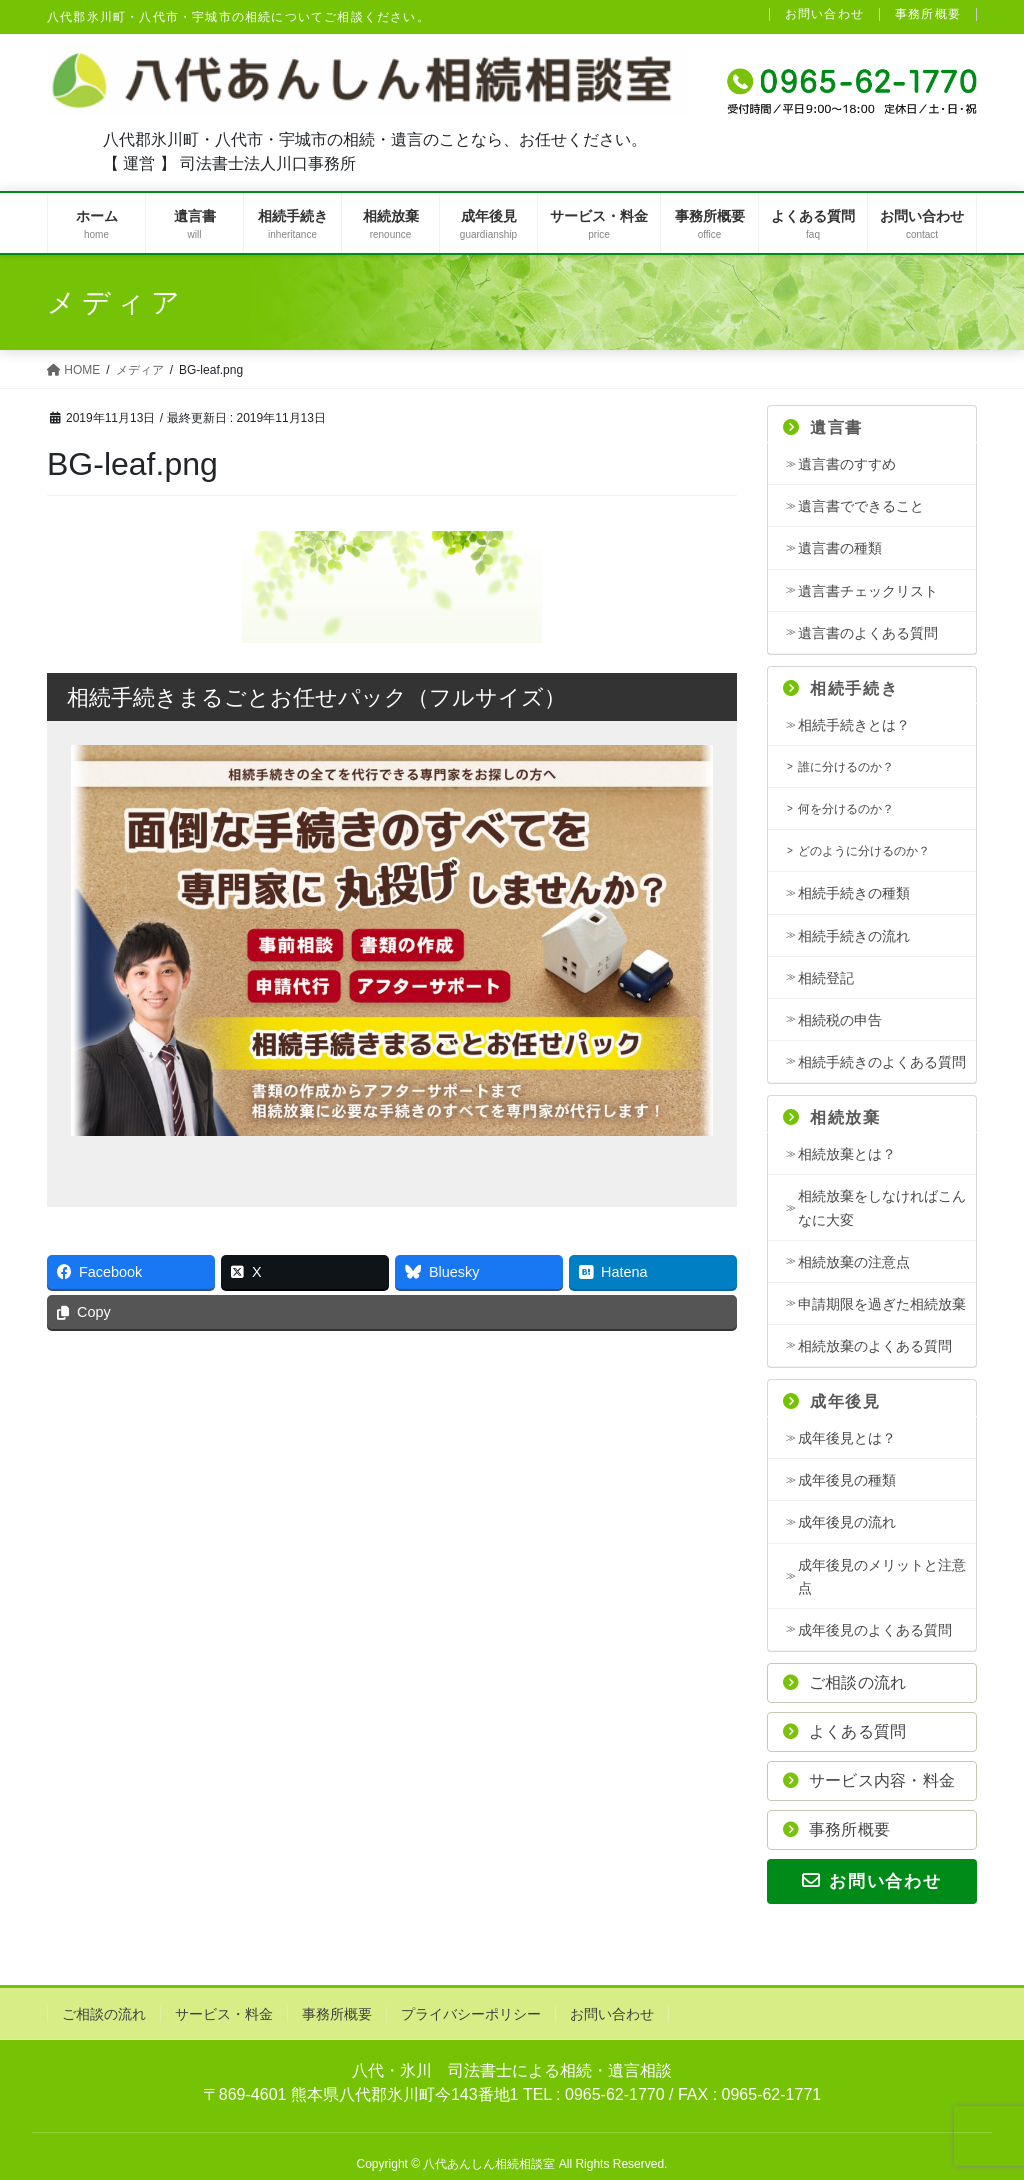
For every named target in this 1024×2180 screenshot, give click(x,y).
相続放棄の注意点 (854, 1262)
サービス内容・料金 (869, 1780)
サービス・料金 (224, 2014)
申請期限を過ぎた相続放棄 (882, 1304)
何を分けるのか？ (846, 809)
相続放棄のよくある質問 (875, 1346)
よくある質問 (844, 1731)
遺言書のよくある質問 (868, 633)
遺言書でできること (861, 506)
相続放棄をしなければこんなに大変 (882, 1207)
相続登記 (826, 978)
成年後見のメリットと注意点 (882, 1576)
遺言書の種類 (840, 548)
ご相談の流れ (844, 1682)
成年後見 (832, 1401)
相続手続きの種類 (854, 893)
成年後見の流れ (847, 1522)
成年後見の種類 (847, 1480)
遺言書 (823, 427)
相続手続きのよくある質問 (882, 1062)
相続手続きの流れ (854, 936)
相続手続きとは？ (854, 725)
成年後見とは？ (847, 1438)
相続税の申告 (840, 1020)
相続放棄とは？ (847, 1154)
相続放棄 (832, 1117)
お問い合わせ (824, 14)
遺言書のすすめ (847, 464)
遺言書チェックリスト (868, 591)
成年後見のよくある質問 (875, 1630)
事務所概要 (928, 14)
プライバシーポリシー (471, 2014)
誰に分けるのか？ (846, 767)
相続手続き (840, 688)
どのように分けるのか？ (864, 851)
